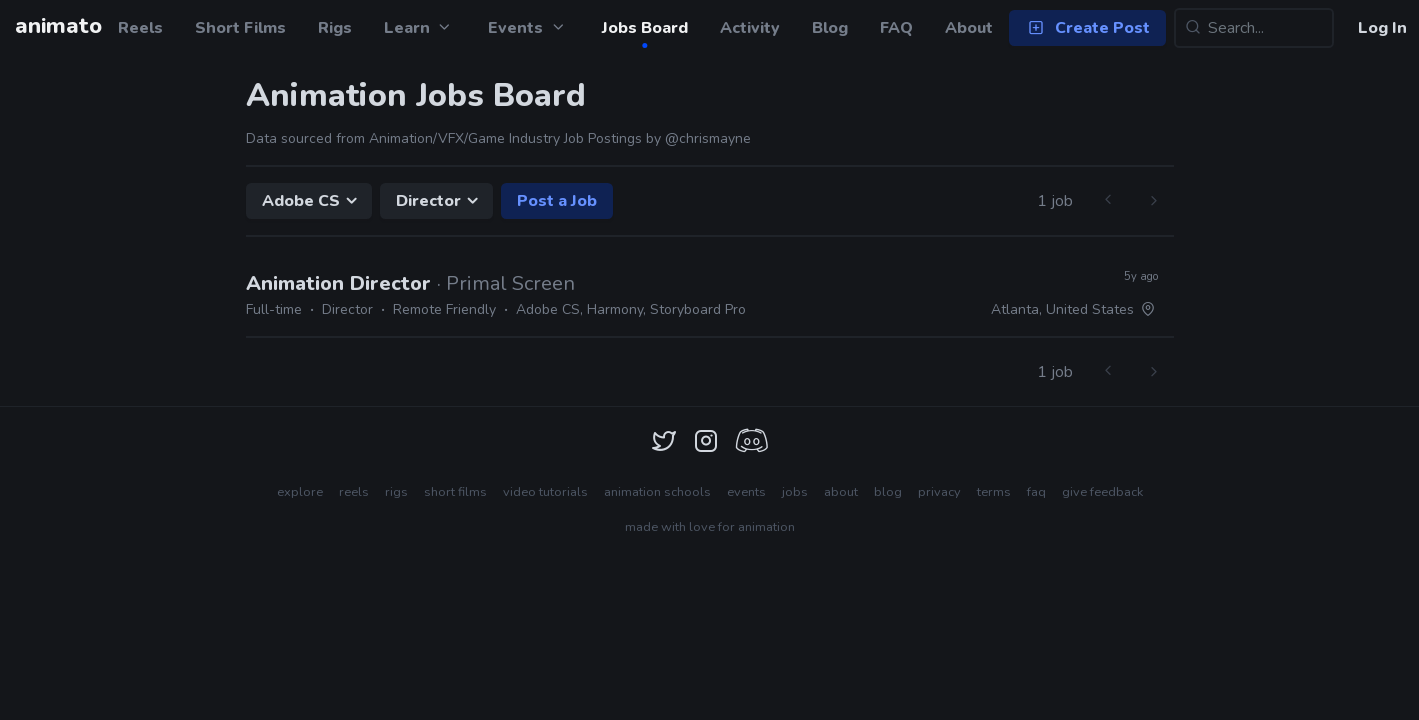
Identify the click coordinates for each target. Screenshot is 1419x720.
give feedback (1102, 492)
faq (1036, 492)
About (969, 28)
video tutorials (545, 492)
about (841, 492)
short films (455, 492)
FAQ (896, 28)
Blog (830, 28)
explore (300, 492)
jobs (795, 492)
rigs (396, 492)
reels (354, 492)
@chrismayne (708, 138)
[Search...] (1254, 28)
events (746, 492)
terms (994, 492)
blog (888, 492)
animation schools (657, 492)
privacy (939, 492)
